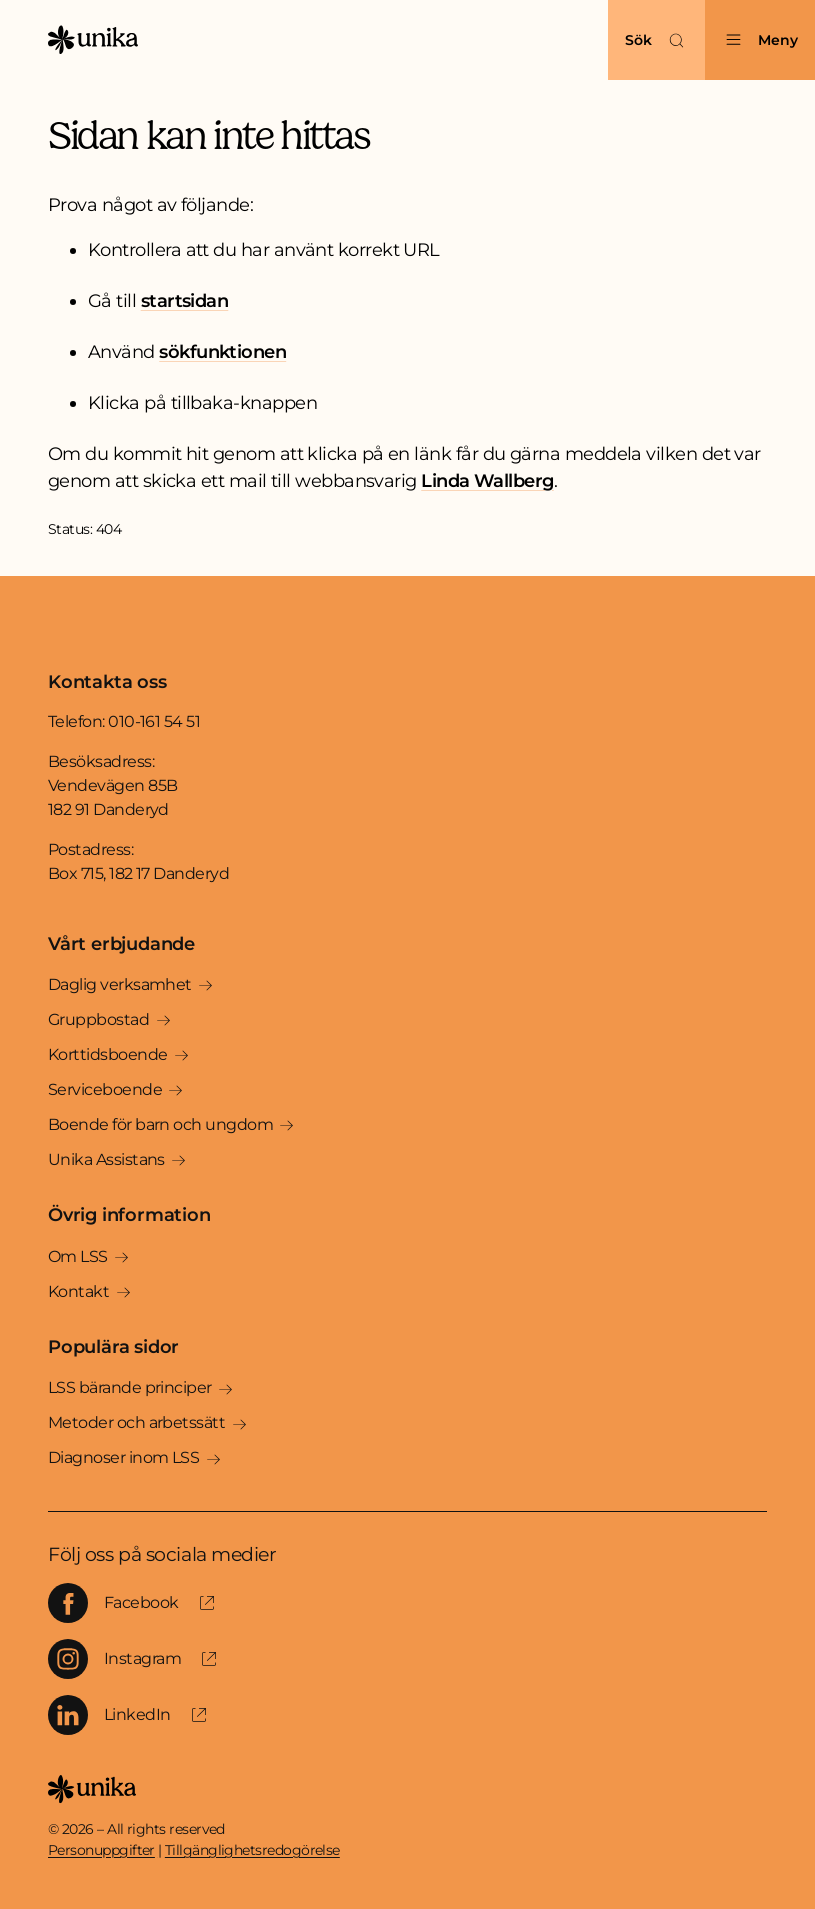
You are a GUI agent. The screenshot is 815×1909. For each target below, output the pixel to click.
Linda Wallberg (487, 481)
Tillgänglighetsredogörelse (252, 1850)
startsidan (185, 301)
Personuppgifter (101, 1850)
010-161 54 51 (154, 721)
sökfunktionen (222, 352)
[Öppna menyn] (760, 40)
